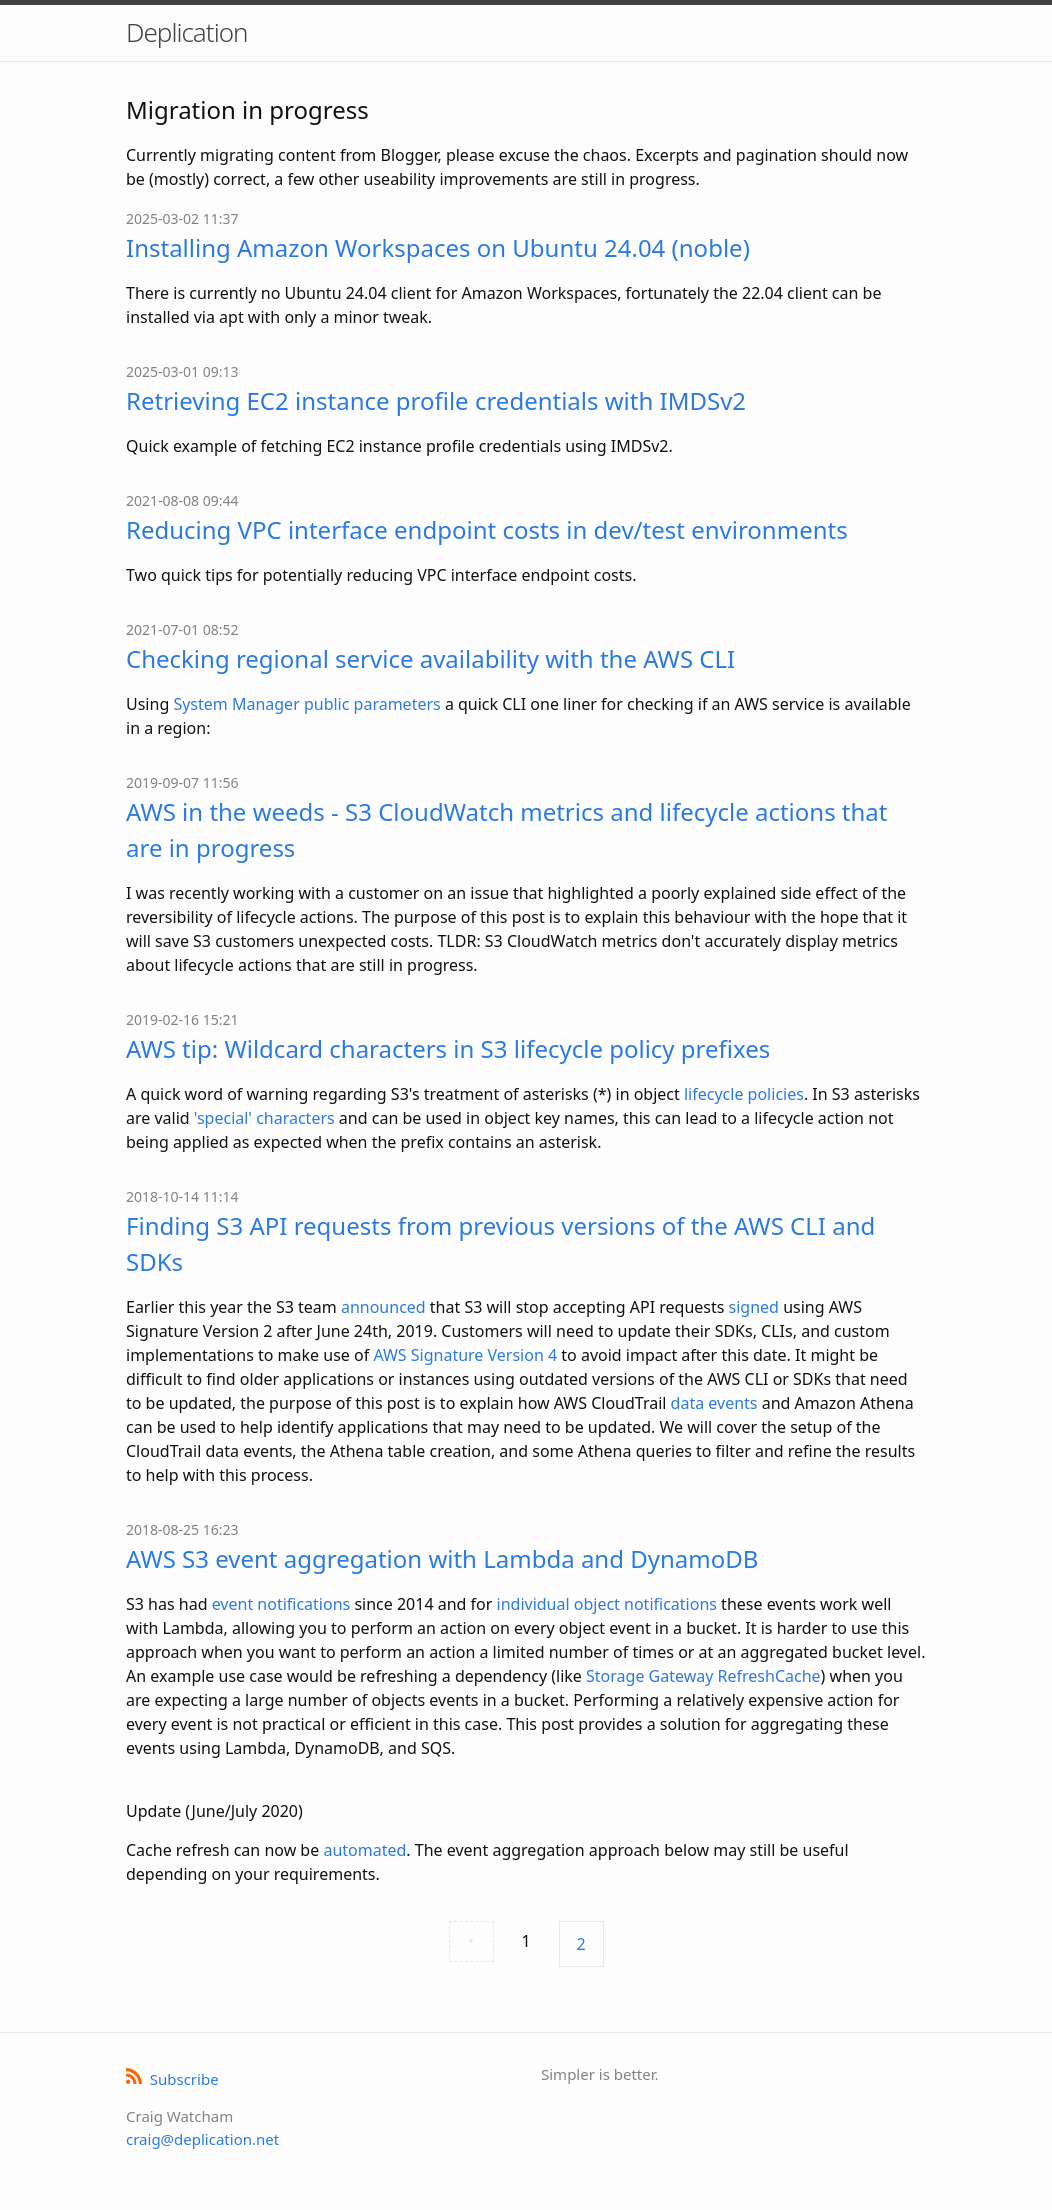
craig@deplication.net (202, 2139)
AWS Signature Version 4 (465, 1355)
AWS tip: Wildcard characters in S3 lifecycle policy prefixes (448, 1048)
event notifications (281, 1604)
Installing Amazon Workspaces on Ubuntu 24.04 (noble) (438, 247)
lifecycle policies (744, 1094)
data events (714, 1403)
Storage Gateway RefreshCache (703, 1676)
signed (754, 1307)
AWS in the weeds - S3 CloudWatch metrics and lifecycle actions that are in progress (507, 829)
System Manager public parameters (306, 704)
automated (364, 1850)
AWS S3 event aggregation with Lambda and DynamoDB (442, 1558)
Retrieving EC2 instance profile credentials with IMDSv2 (436, 400)
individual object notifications (607, 1604)
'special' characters (264, 1118)
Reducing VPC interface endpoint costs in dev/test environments (487, 529)
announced (383, 1307)
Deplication (186, 32)
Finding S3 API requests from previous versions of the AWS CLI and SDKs (500, 1243)
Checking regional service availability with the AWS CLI (430, 658)
